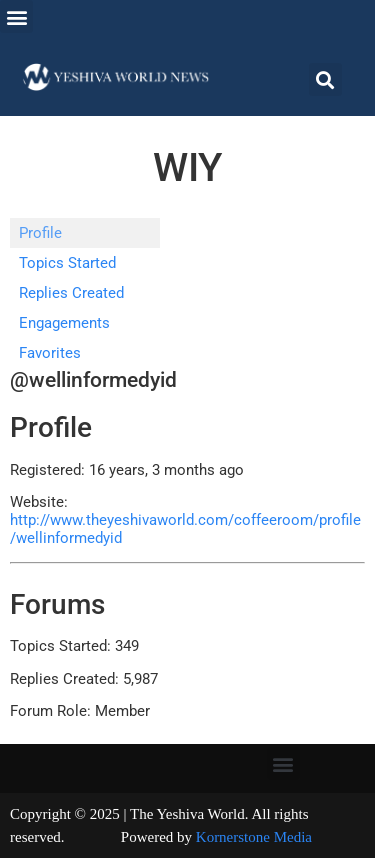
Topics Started (67, 263)
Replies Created (71, 293)
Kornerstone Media (254, 837)
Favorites (50, 353)
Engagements (64, 323)
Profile (40, 233)
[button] (16, 16)
